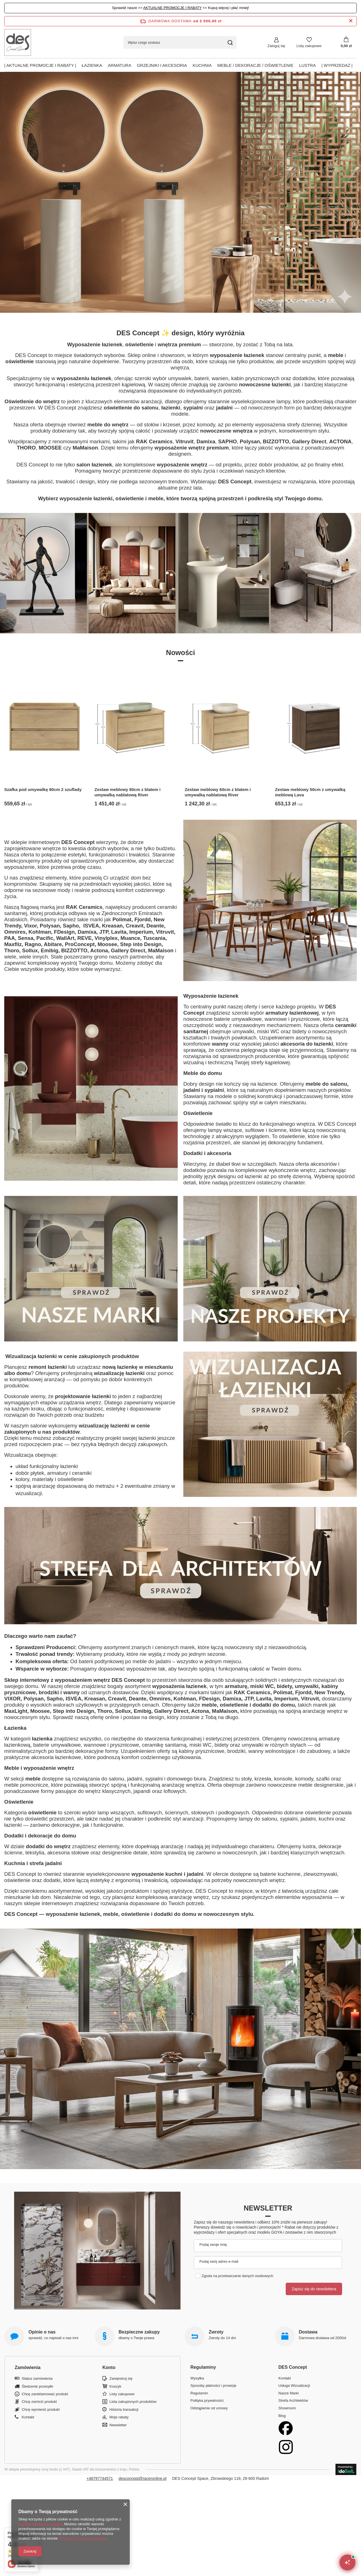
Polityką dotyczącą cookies (40, 2524)
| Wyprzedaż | (337, 65)
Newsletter (268, 2208)
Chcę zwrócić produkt (39, 2401)
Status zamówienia (37, 2378)
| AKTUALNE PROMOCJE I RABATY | (40, 65)
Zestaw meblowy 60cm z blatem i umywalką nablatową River (218, 792)
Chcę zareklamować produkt (45, 2394)
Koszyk (115, 2386)
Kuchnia (202, 65)
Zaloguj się (276, 46)
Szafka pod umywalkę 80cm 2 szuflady (43, 789)
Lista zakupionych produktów (133, 2401)
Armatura (119, 65)
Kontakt (28, 2417)
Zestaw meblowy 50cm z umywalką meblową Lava (310, 792)
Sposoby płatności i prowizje (213, 2385)
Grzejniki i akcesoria (162, 65)
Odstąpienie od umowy (209, 2408)
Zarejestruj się (121, 2378)
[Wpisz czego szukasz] (180, 42)
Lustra (307, 65)
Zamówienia (28, 2367)
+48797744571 (100, 2478)
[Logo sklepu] (17, 42)
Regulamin (199, 2393)
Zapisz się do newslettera (314, 2289)
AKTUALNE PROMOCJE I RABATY (172, 8)
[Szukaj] (230, 42)
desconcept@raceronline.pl (142, 2478)
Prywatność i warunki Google (82, 2538)
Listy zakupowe (309, 46)
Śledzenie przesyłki (37, 2386)
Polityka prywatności (207, 2400)
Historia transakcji (123, 2409)
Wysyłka (197, 2378)
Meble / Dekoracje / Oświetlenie (255, 65)
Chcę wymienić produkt (41, 2409)
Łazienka (92, 65)
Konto (108, 2367)
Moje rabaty (119, 2417)
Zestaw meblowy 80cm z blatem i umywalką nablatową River (127, 792)
